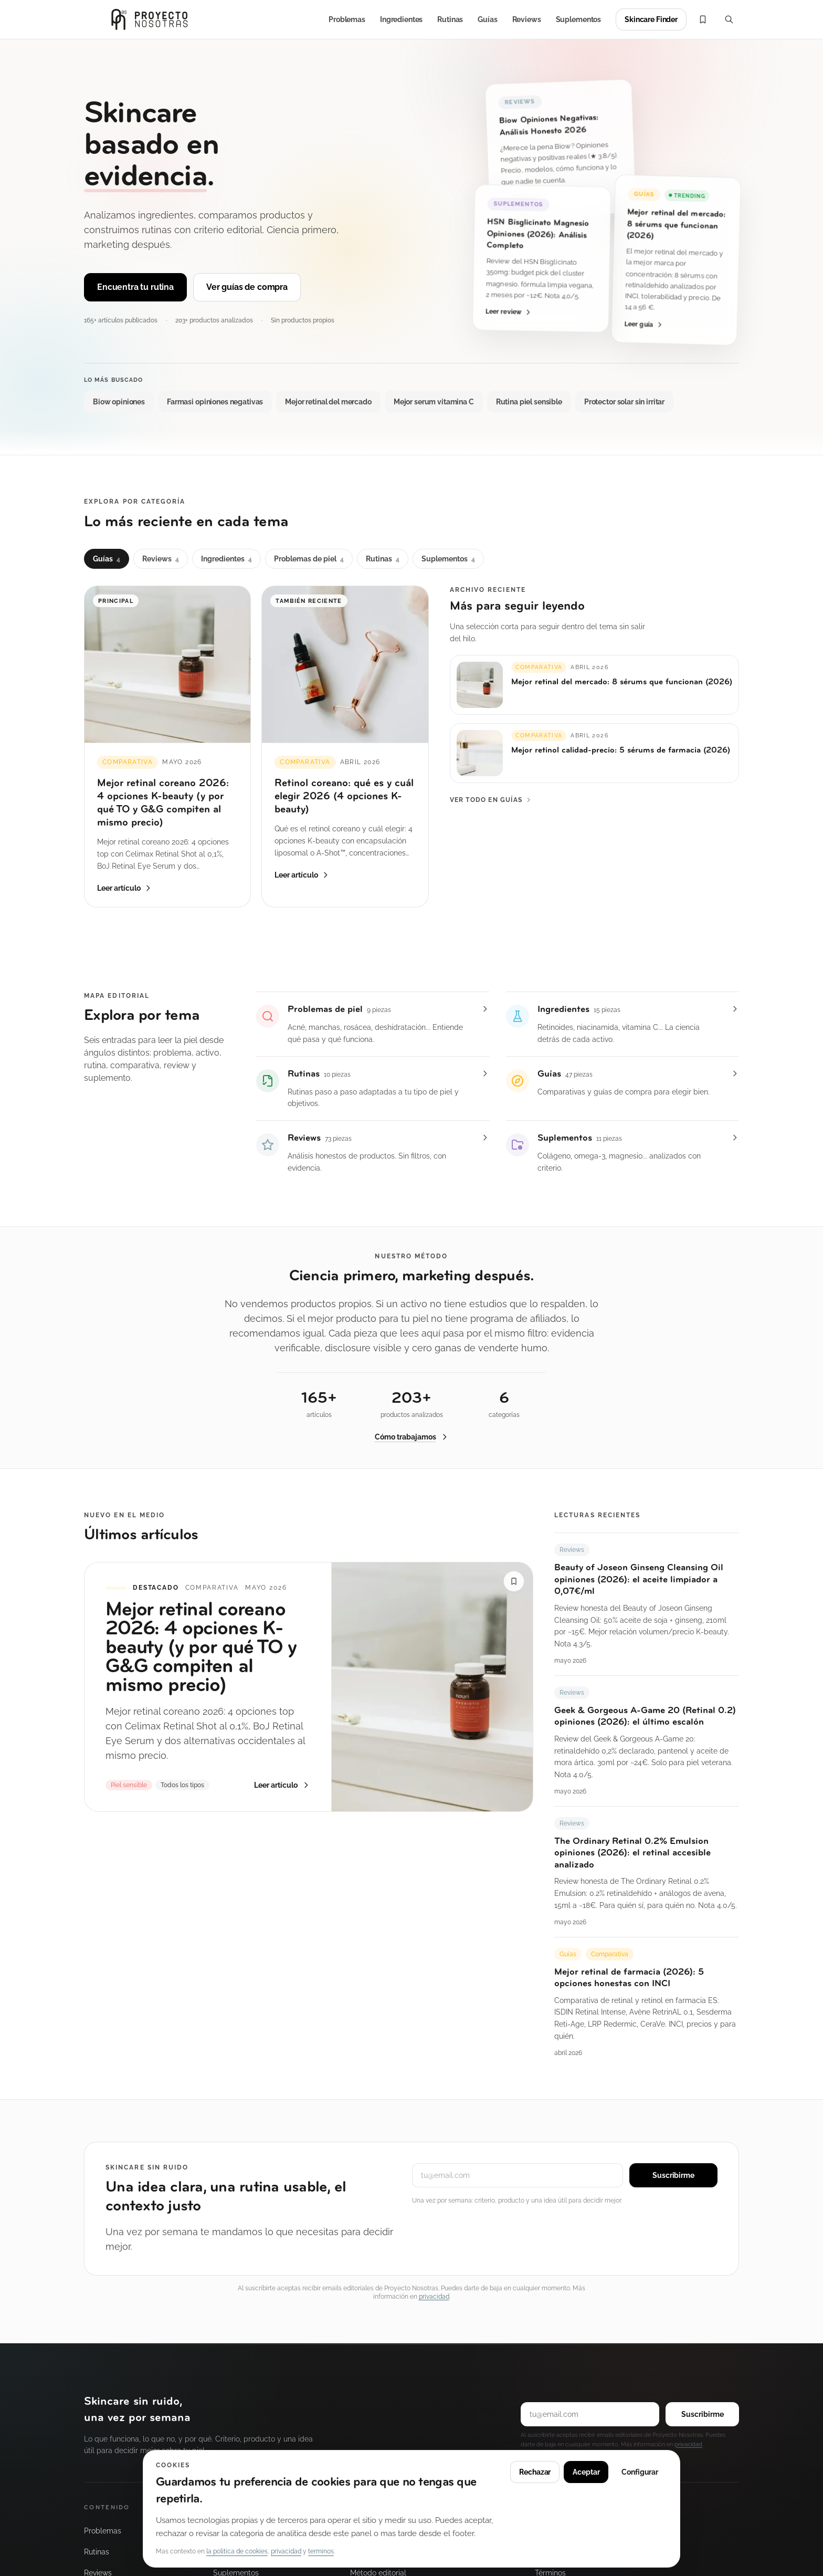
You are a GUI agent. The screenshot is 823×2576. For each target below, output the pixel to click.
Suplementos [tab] (448, 559)
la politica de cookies (237, 2551)
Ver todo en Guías (491, 800)
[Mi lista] (703, 19)
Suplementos (578, 19)
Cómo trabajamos (412, 1440)
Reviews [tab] (160, 559)
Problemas (347, 19)
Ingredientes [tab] (226, 559)
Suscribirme (673, 2175)
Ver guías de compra (247, 287)
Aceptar (586, 2472)
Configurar (639, 2472)
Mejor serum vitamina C (434, 402)
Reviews (526, 19)
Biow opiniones (119, 402)
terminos (321, 2551)
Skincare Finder (651, 19)
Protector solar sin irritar (624, 402)
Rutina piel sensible (529, 402)
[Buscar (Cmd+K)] (729, 19)
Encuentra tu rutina (135, 287)
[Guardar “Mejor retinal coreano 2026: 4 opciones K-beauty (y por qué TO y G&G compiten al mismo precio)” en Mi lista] (513, 1587)
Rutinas (450, 19)
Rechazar (535, 2472)
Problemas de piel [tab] (309, 559)
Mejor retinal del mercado (328, 402)
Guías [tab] (106, 559)
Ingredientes (401, 19)
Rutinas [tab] (382, 559)
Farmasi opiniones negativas (215, 402)
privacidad (434, 2296)
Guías (487, 19)
